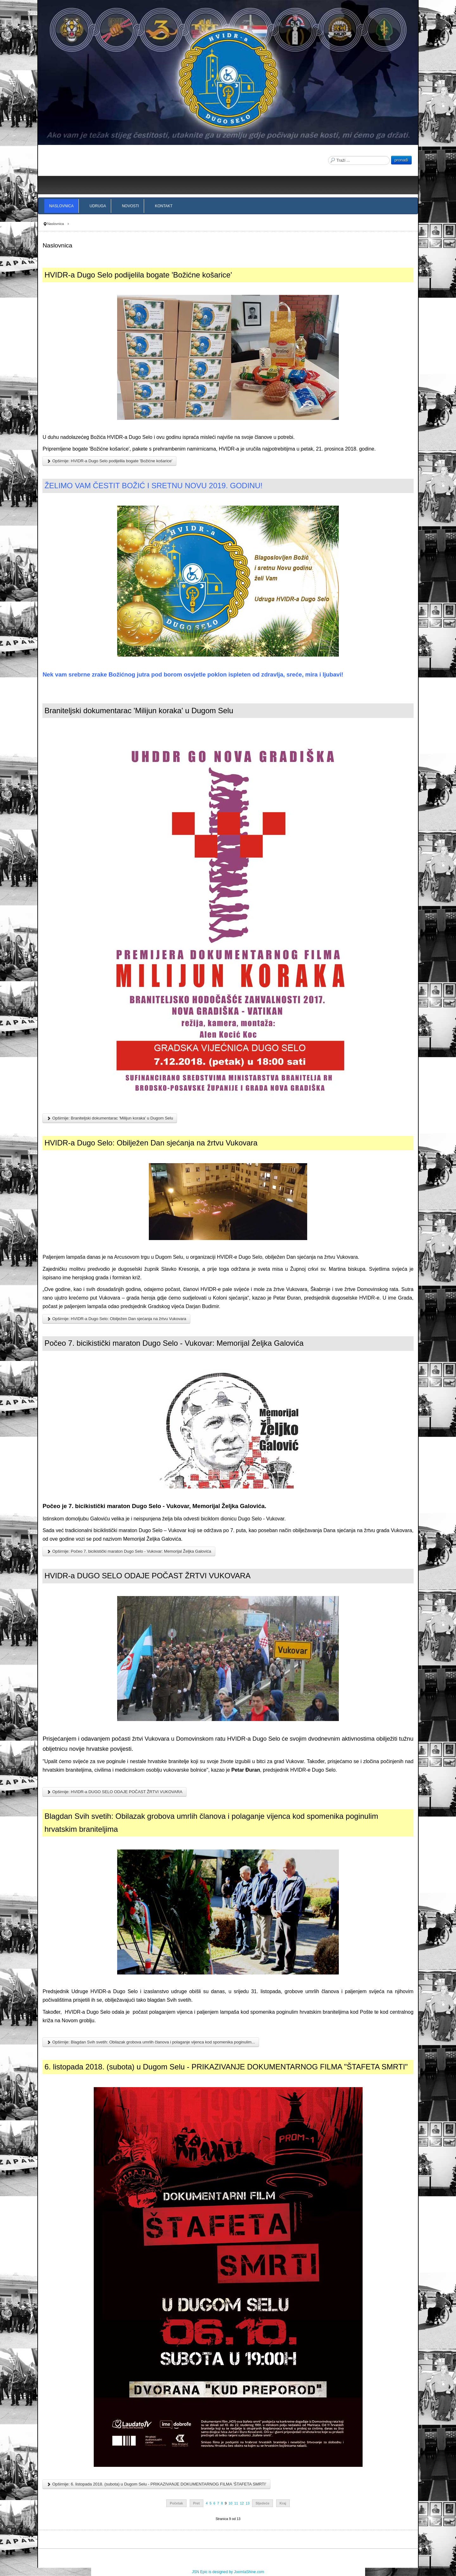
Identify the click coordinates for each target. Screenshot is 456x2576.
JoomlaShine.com (249, 2572)
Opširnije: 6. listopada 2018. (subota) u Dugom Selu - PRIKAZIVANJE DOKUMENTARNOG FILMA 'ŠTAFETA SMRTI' (156, 2484)
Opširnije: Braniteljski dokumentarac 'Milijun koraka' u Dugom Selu (110, 1118)
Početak (176, 2503)
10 (230, 2503)
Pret (196, 2503)
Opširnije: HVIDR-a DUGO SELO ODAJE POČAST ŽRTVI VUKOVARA (114, 1791)
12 (242, 2503)
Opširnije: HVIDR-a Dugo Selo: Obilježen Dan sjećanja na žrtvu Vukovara (116, 1318)
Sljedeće (262, 2503)
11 (236, 2503)
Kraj (283, 2503)
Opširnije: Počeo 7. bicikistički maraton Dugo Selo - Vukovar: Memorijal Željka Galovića (129, 1551)
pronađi (401, 160)
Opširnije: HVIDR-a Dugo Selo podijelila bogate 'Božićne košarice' (109, 460)
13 (248, 2503)
